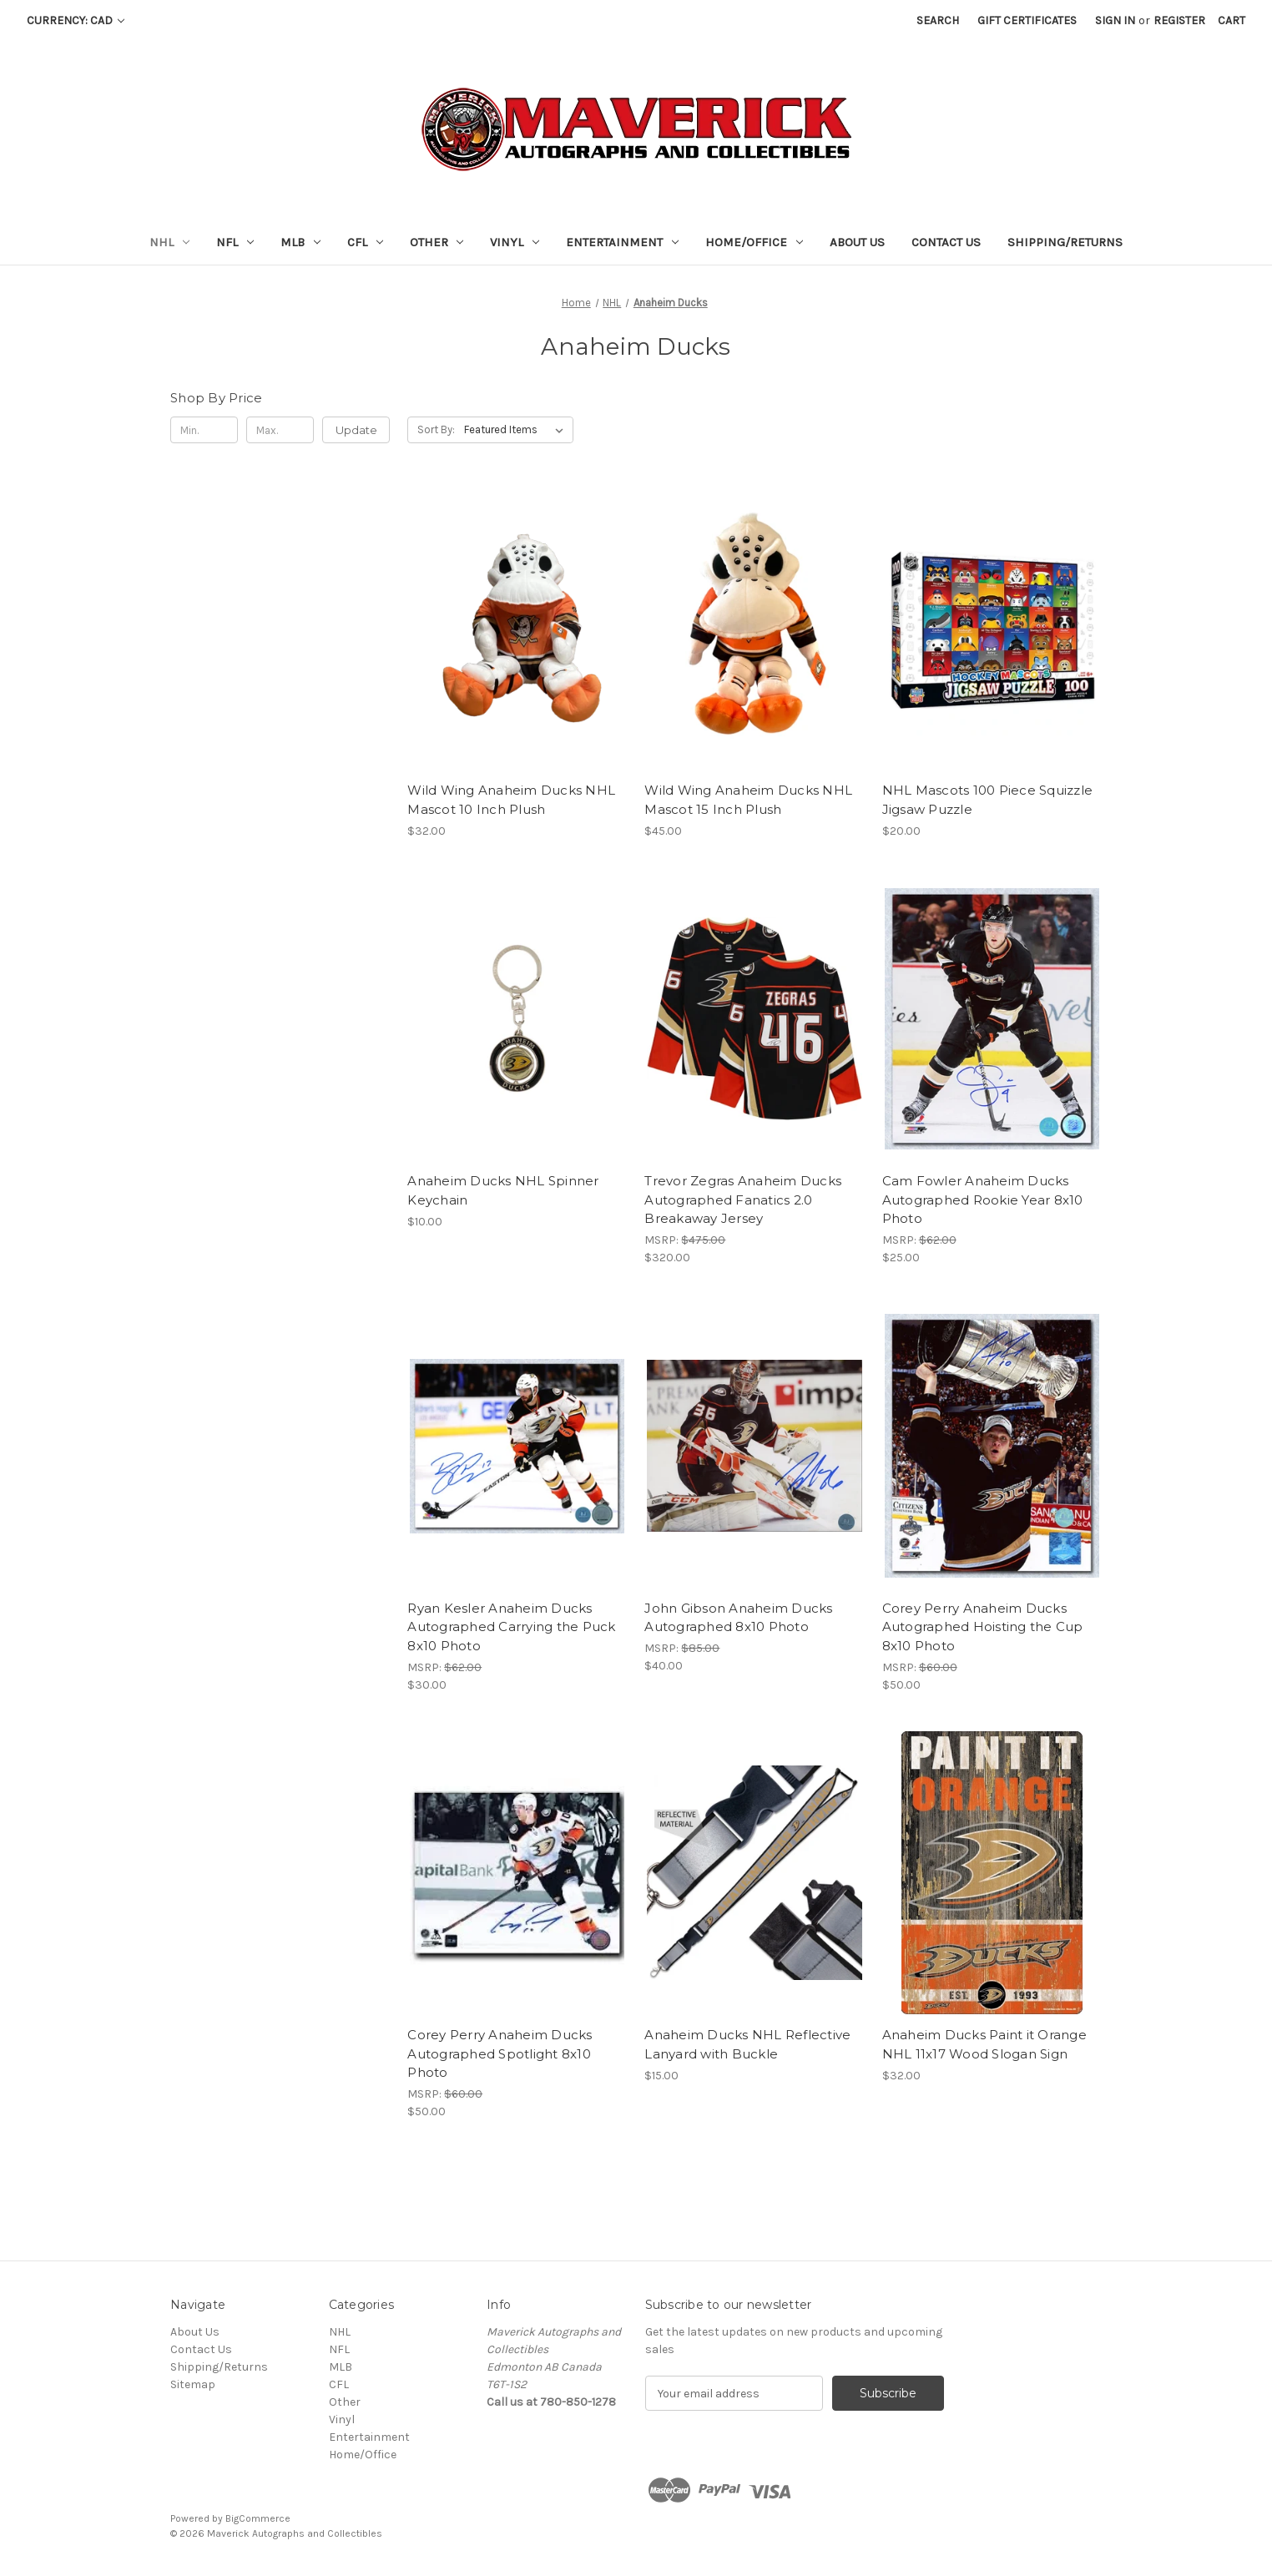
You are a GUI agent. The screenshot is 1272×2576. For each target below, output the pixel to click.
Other (437, 242)
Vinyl (514, 242)
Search (937, 20)
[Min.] (204, 430)
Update (356, 430)
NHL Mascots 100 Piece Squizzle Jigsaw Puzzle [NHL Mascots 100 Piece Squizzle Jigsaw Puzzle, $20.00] (987, 799)
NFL (235, 242)
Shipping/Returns (1065, 242)
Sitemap (192, 2384)
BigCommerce (257, 2518)
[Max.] (280, 430)
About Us (857, 242)
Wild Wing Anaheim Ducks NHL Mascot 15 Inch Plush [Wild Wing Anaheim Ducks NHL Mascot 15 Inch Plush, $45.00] (748, 799)
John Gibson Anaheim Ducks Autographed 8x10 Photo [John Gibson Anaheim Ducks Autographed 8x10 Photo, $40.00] (738, 1617)
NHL (169, 242)
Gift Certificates (1027, 20)
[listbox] (517, 429)
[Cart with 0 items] (1231, 20)
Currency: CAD (75, 20)
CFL (365, 242)
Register (1179, 20)
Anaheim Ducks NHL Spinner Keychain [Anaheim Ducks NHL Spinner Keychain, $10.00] (502, 1190)
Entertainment (622, 242)
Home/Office (754, 242)
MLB (300, 242)
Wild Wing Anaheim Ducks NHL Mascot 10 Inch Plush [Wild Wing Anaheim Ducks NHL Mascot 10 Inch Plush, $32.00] (511, 799)
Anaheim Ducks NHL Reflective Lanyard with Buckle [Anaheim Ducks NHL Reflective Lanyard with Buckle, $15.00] (747, 2044)
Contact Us (946, 242)
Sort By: (436, 429)
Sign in (1115, 20)
